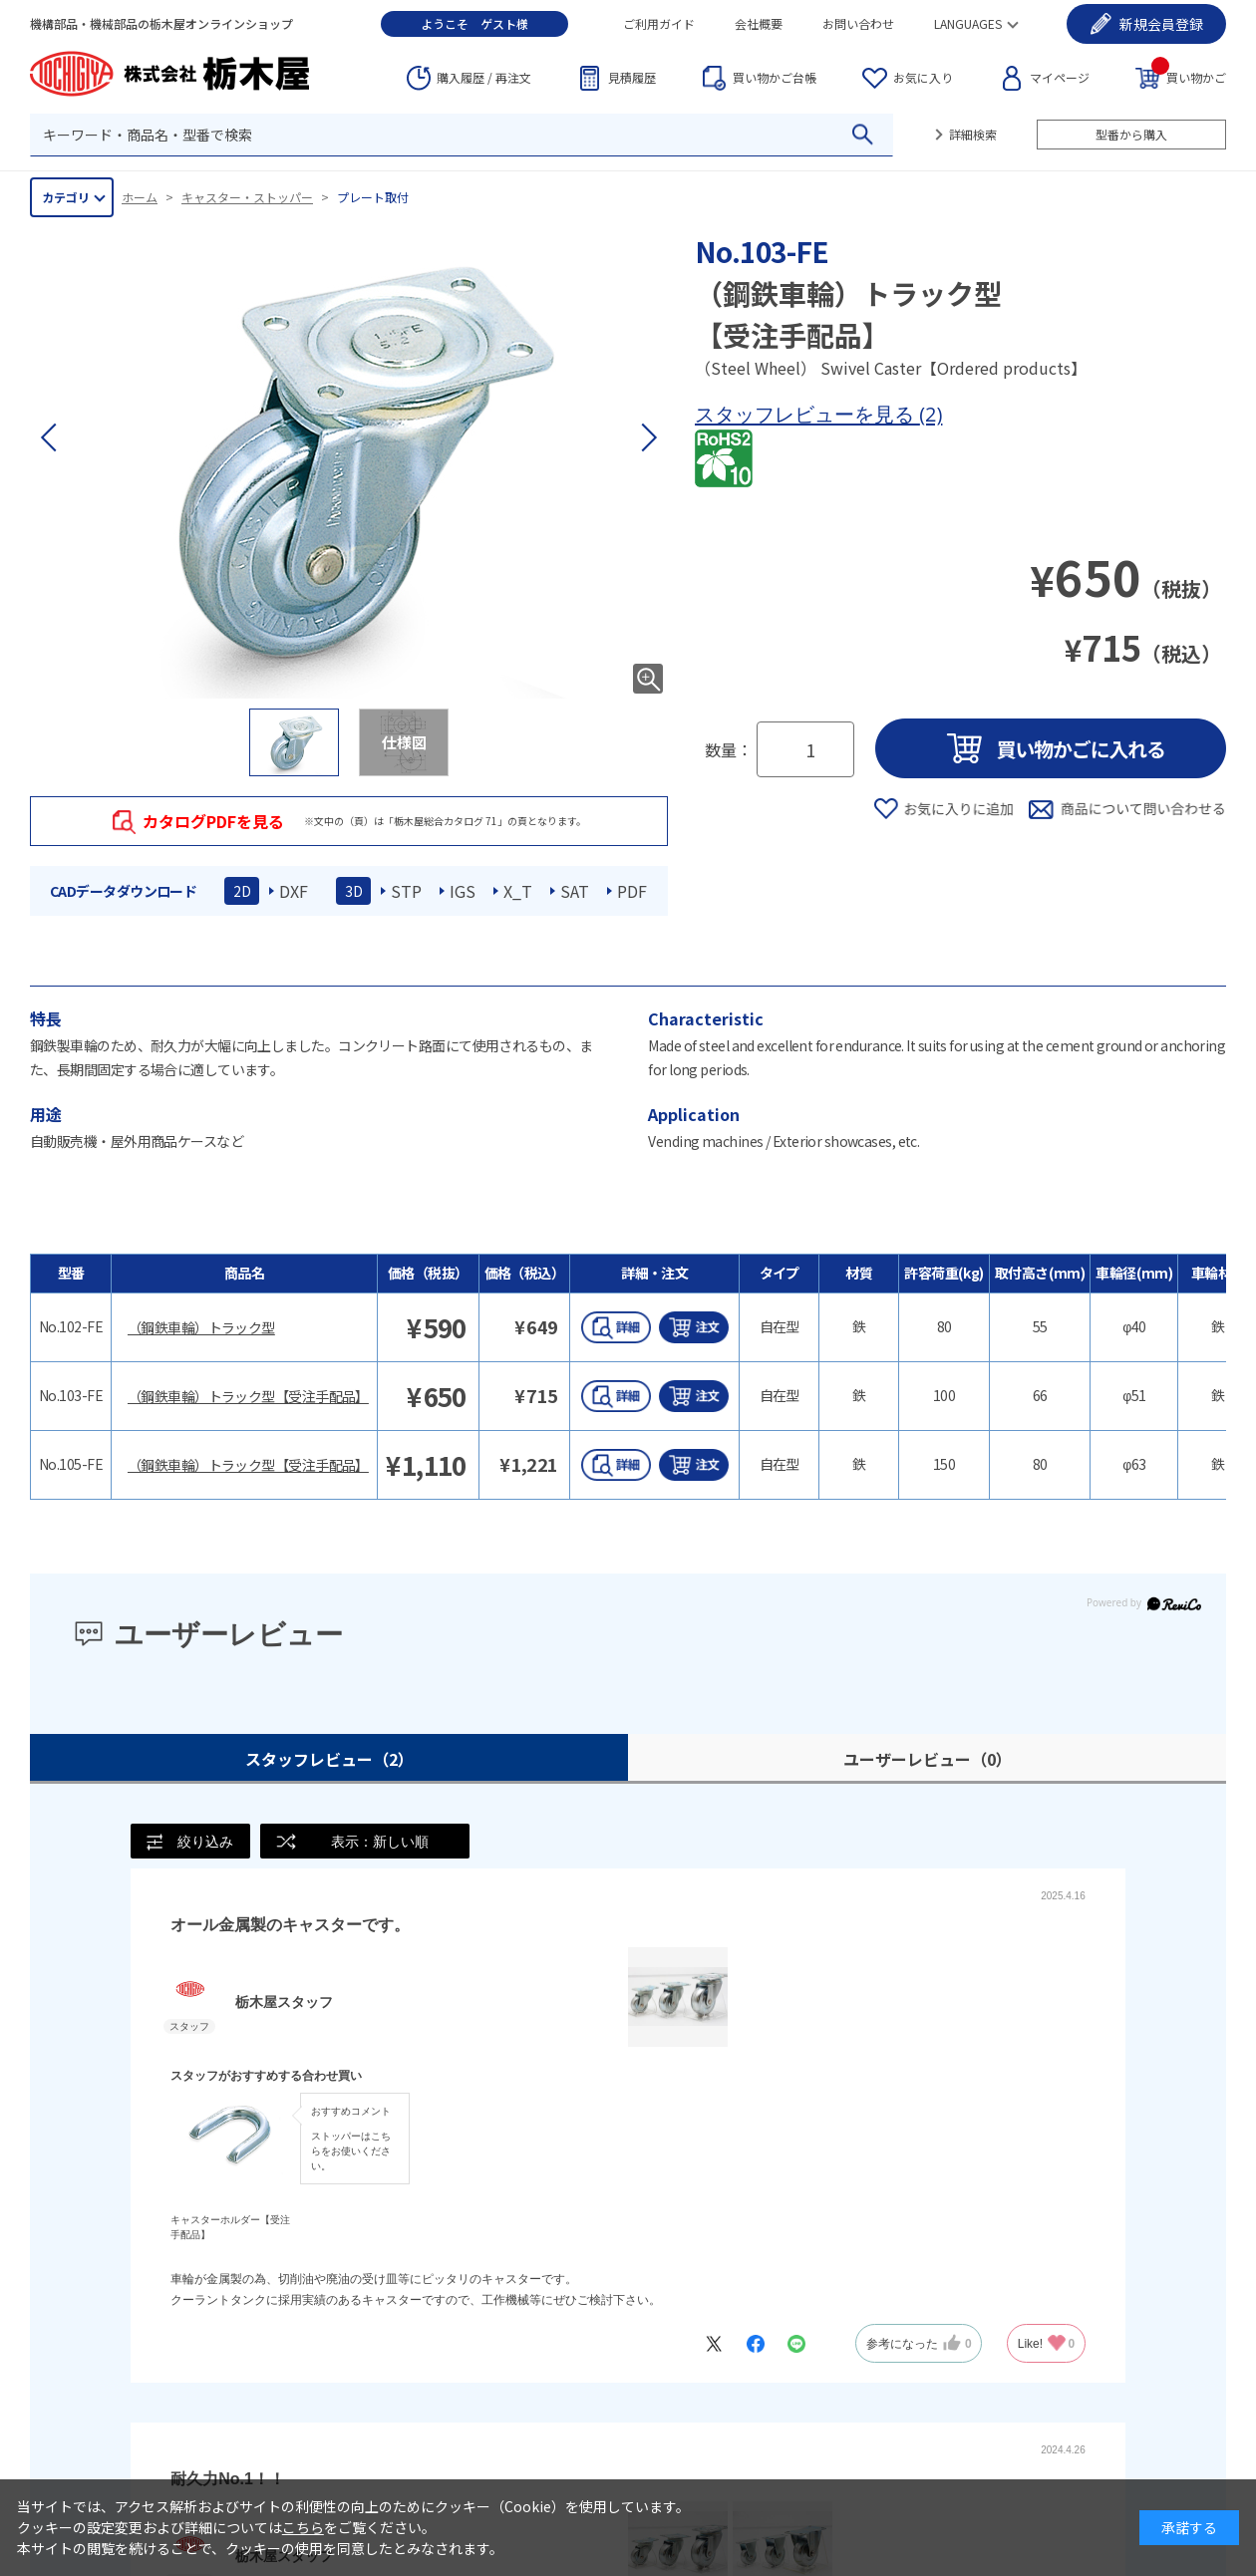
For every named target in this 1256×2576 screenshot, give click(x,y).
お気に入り (923, 77)
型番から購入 (1131, 134)
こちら (303, 2527)
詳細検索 (973, 134)
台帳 (774, 78)
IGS (462, 891)
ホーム (139, 196)
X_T (517, 891)
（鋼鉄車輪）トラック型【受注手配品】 (248, 1396)
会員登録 (1161, 24)
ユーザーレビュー (927, 1759)
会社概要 (759, 23)
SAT (574, 891)
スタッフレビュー (329, 1759)
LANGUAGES (968, 23)
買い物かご (1188, 76)
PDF (632, 891)
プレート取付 (373, 196)
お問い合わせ (858, 23)
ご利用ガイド (659, 23)
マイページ (1060, 77)
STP (406, 891)
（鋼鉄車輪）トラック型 (201, 1327)
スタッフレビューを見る (807, 414)
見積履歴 (632, 77)
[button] (648, 437)
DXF (293, 891)
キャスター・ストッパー (247, 196)
